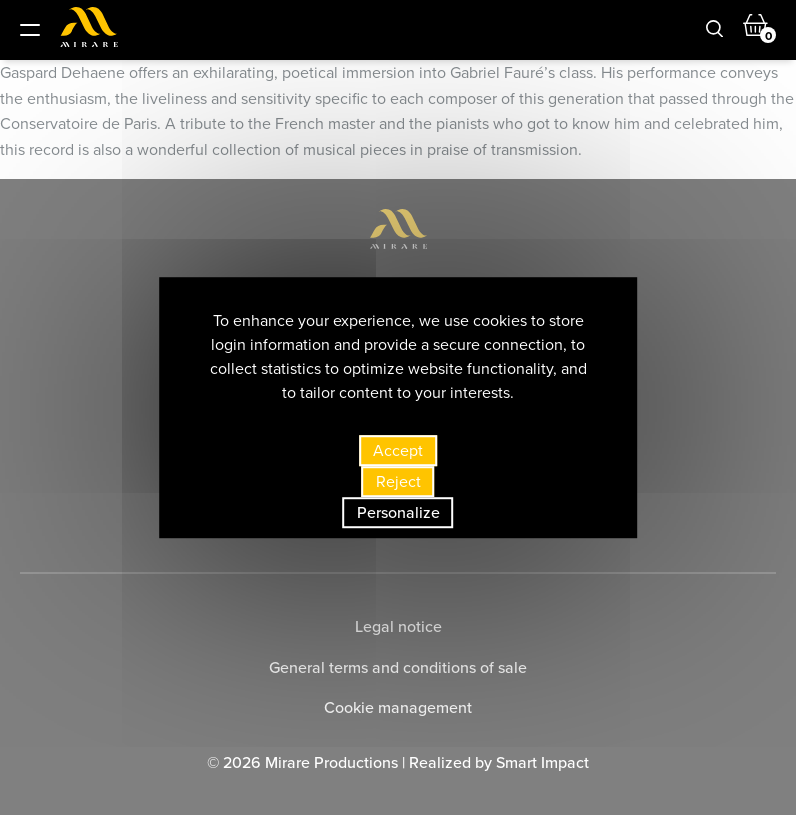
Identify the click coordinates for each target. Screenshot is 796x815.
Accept (398, 450)
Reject (398, 481)
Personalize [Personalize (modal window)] (398, 512)
